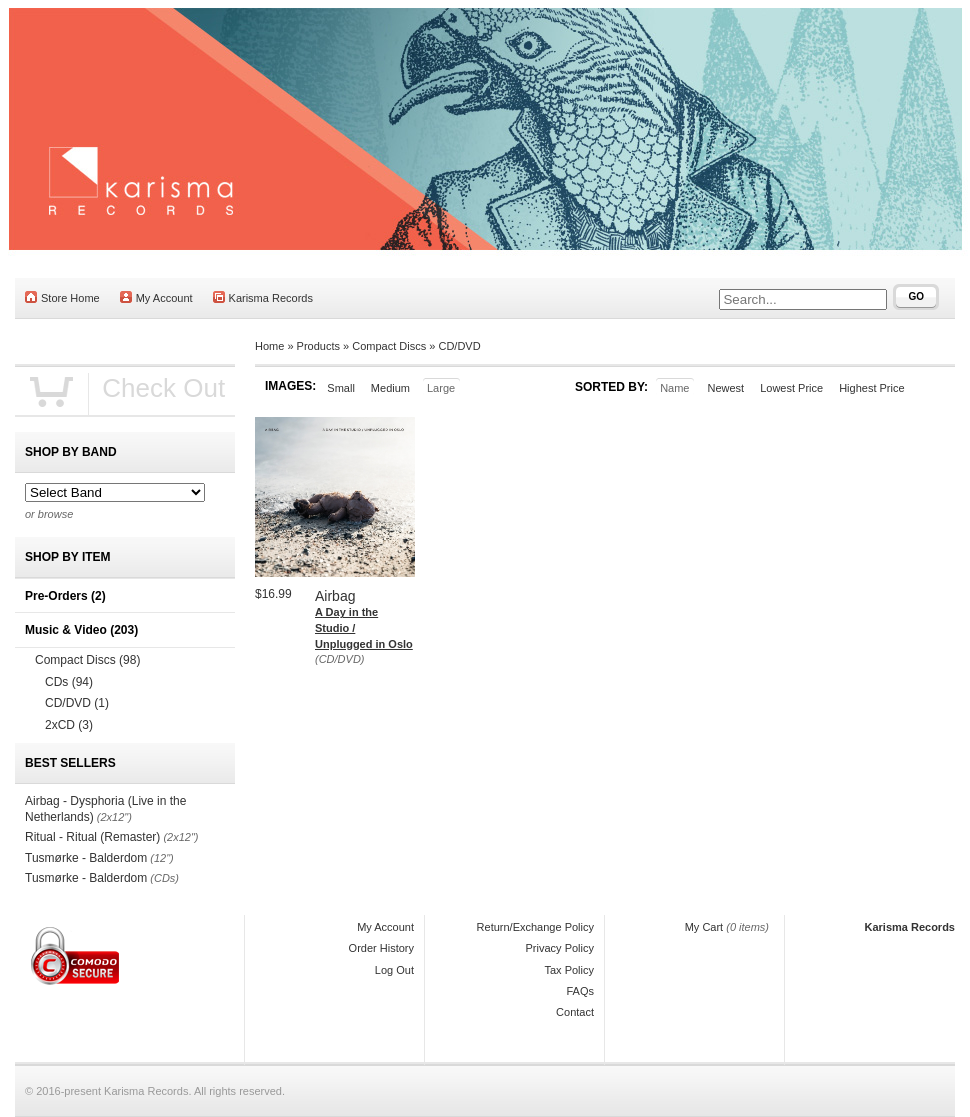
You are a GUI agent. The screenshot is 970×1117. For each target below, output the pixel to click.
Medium (390, 388)
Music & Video (81, 630)
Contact (575, 1012)
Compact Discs (389, 346)
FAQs (580, 991)
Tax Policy (569, 970)
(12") (161, 858)
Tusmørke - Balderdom (86, 858)
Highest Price (871, 388)
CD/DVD (459, 346)
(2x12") (114, 817)
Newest (725, 388)
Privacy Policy (560, 948)
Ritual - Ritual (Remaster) (92, 837)
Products (318, 346)
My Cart (704, 927)
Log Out (394, 970)
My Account (156, 297)
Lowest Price (791, 388)
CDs (69, 682)
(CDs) (164, 878)
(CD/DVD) (340, 659)
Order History (381, 948)
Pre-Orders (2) (65, 596)
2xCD (69, 725)
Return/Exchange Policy (535, 927)
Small (341, 388)
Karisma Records (263, 297)
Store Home (62, 297)
